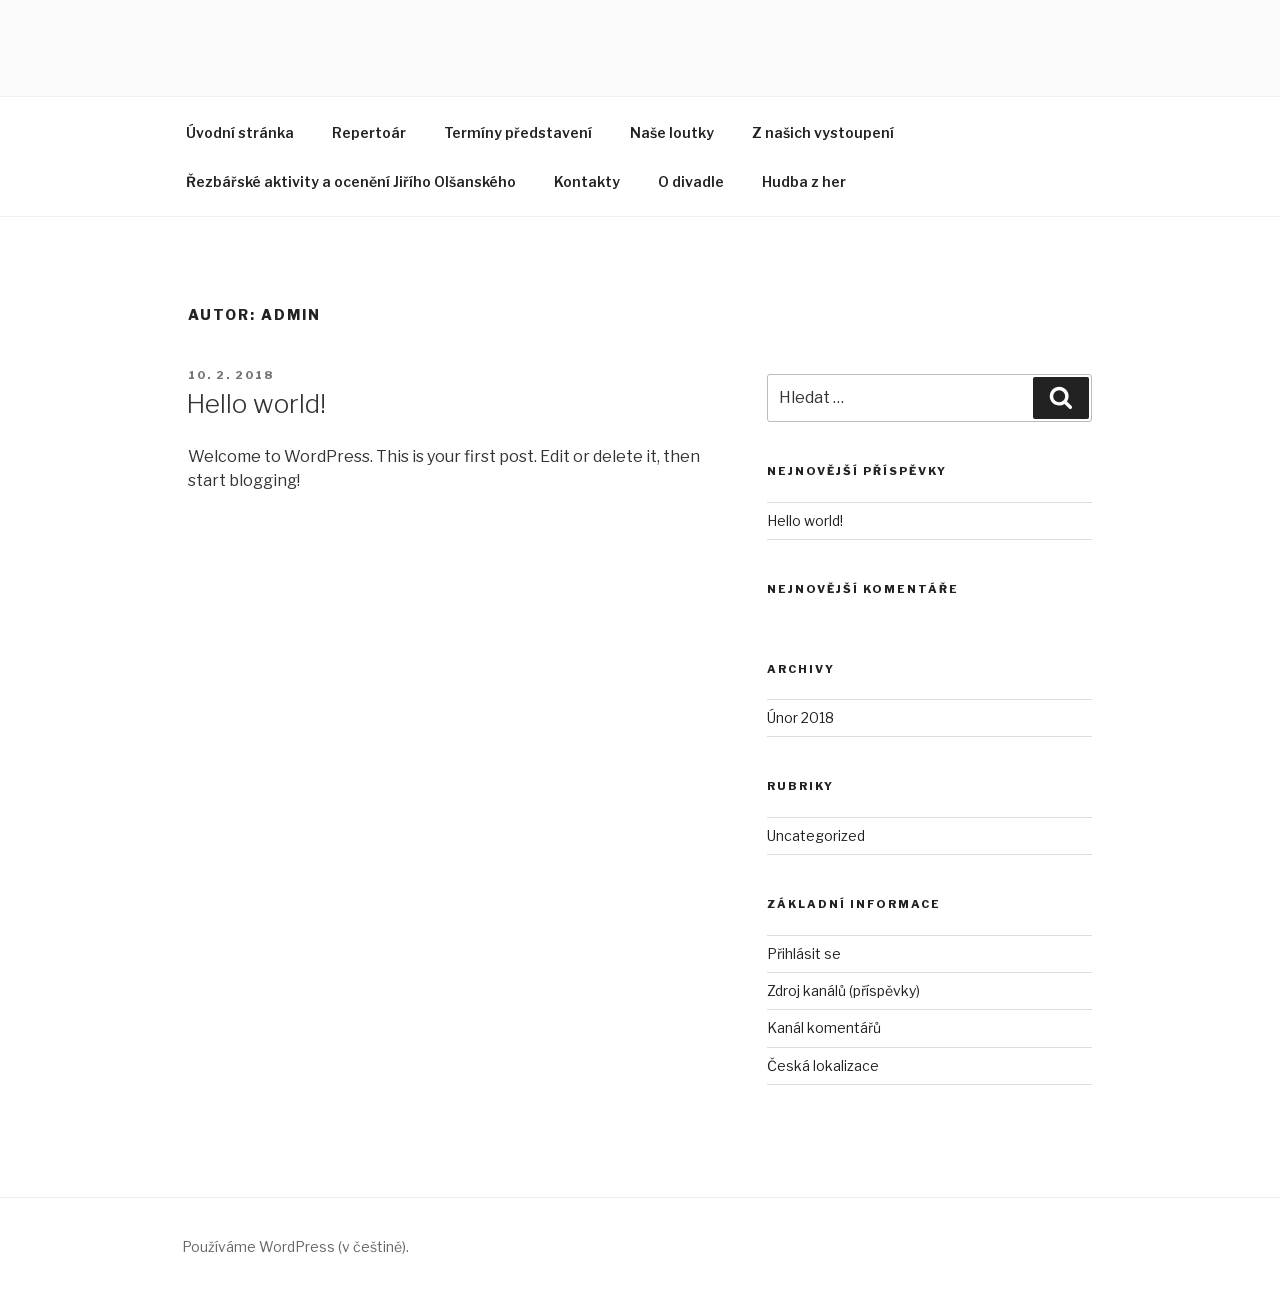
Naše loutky (672, 132)
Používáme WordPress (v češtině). (295, 1246)
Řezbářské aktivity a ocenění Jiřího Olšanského (351, 181)
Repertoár (369, 132)
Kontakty (587, 181)
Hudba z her (804, 181)
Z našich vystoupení (823, 132)
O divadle (691, 181)
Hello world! (256, 403)
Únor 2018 (800, 717)
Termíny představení (518, 132)
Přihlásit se (804, 953)
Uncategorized (816, 835)
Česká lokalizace (823, 1065)
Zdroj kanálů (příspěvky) (843, 990)
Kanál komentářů (824, 1027)
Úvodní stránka (240, 132)
